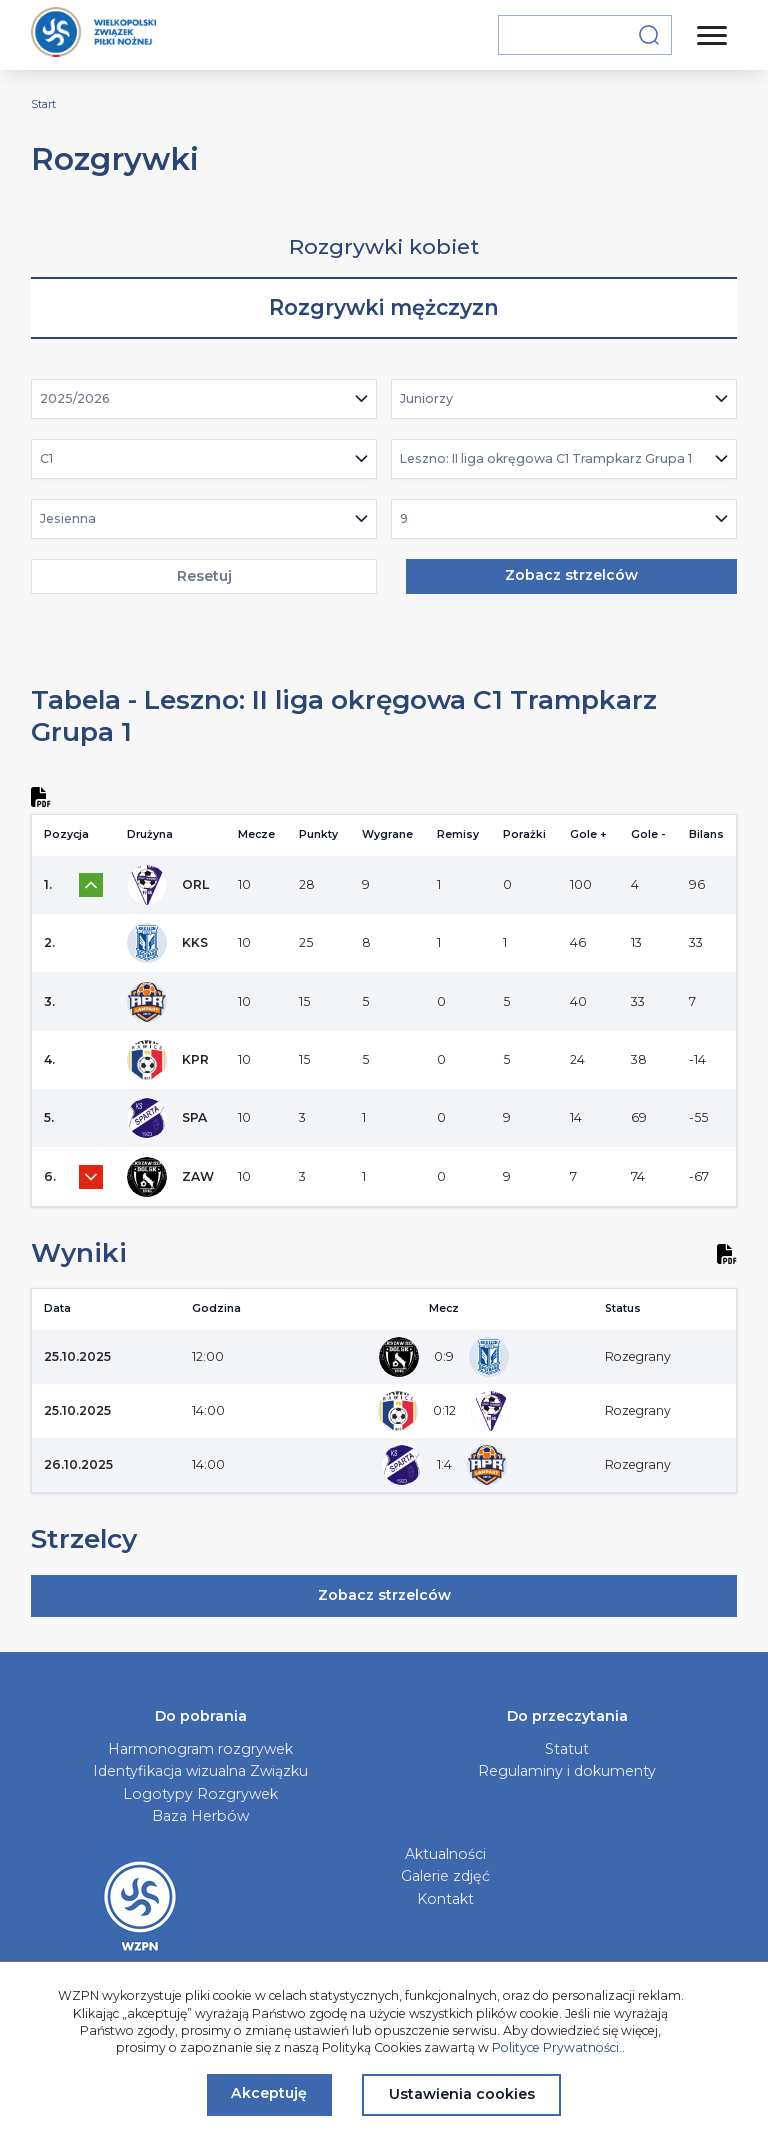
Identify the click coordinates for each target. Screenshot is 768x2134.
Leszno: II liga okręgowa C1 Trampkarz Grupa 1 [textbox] (546, 458)
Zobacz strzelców (571, 575)
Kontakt (445, 1899)
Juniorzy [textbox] (426, 398)
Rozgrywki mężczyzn (384, 307)
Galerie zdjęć (445, 1876)
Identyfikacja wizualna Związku (200, 1771)
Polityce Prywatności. (557, 2047)
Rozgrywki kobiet (384, 246)
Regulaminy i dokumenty (567, 1771)
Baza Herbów (200, 1816)
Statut (567, 1749)
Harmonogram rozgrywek (200, 1749)
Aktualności (445, 1854)
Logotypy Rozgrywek (200, 1794)
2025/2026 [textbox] (75, 398)
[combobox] (204, 399)
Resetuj (204, 576)
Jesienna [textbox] (68, 518)
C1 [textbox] (46, 458)
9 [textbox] (404, 518)
